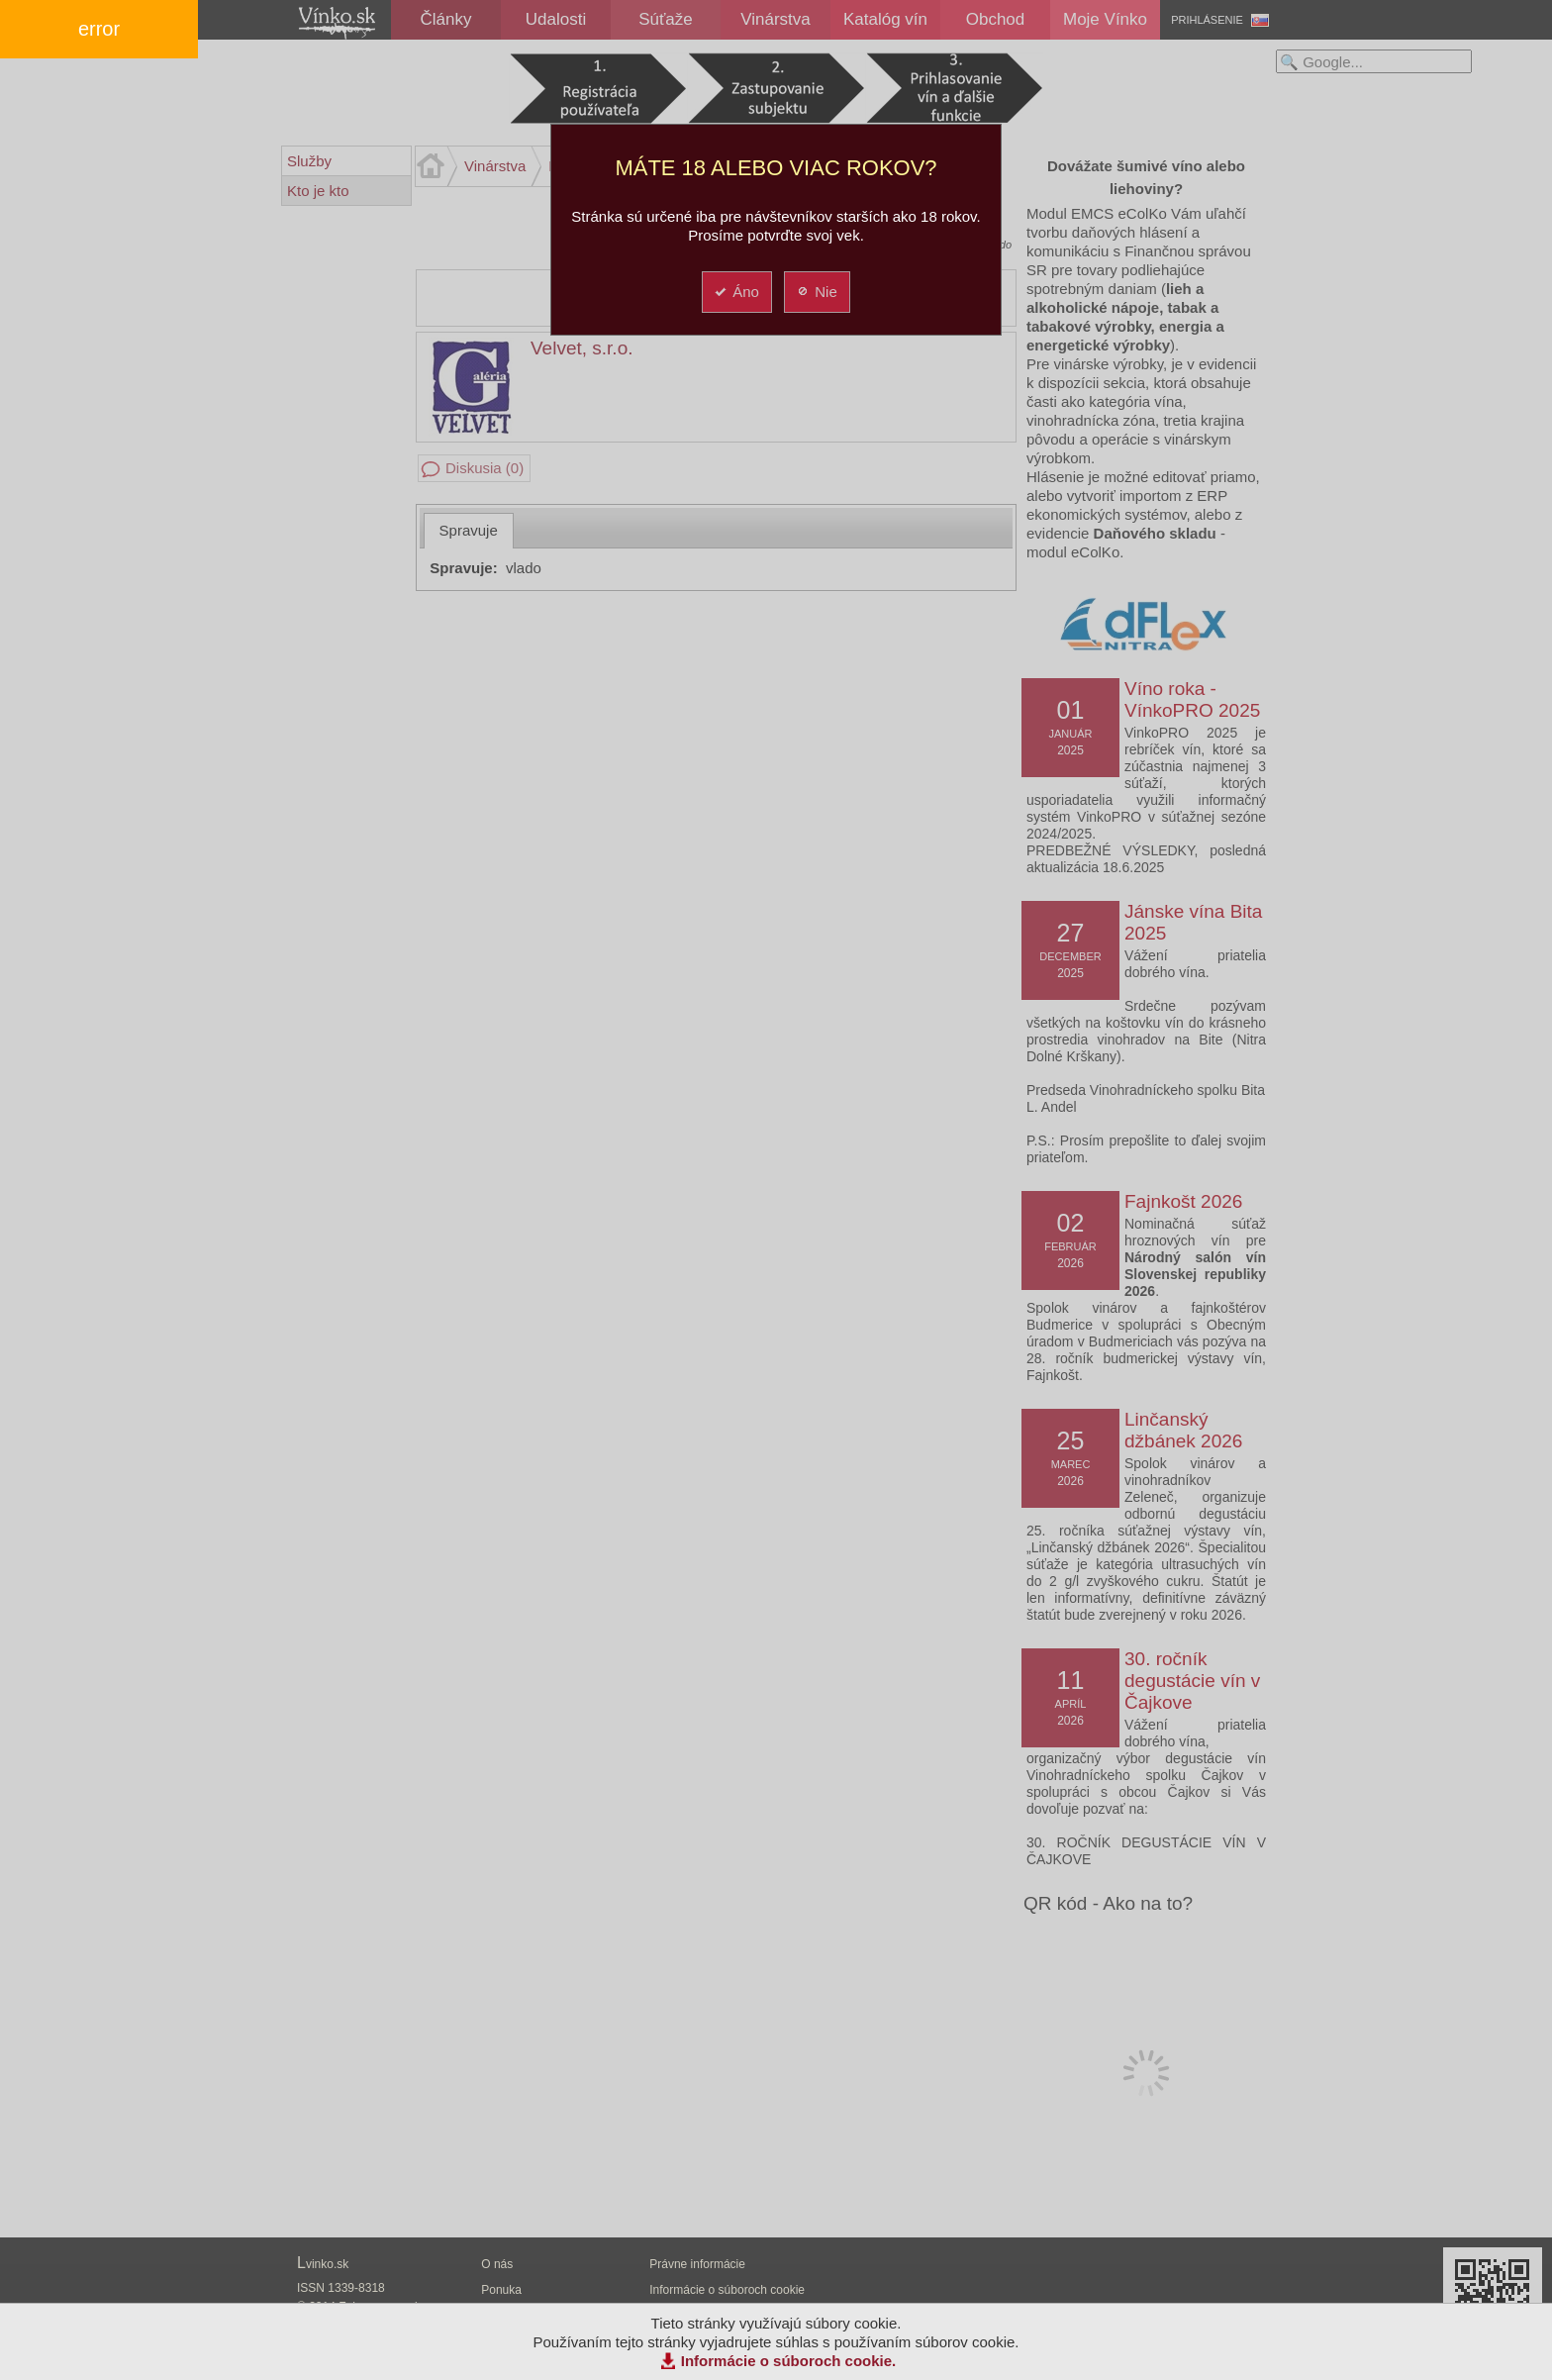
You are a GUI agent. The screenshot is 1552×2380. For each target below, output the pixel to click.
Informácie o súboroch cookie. (789, 2360)
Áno (736, 291)
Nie (816, 291)
